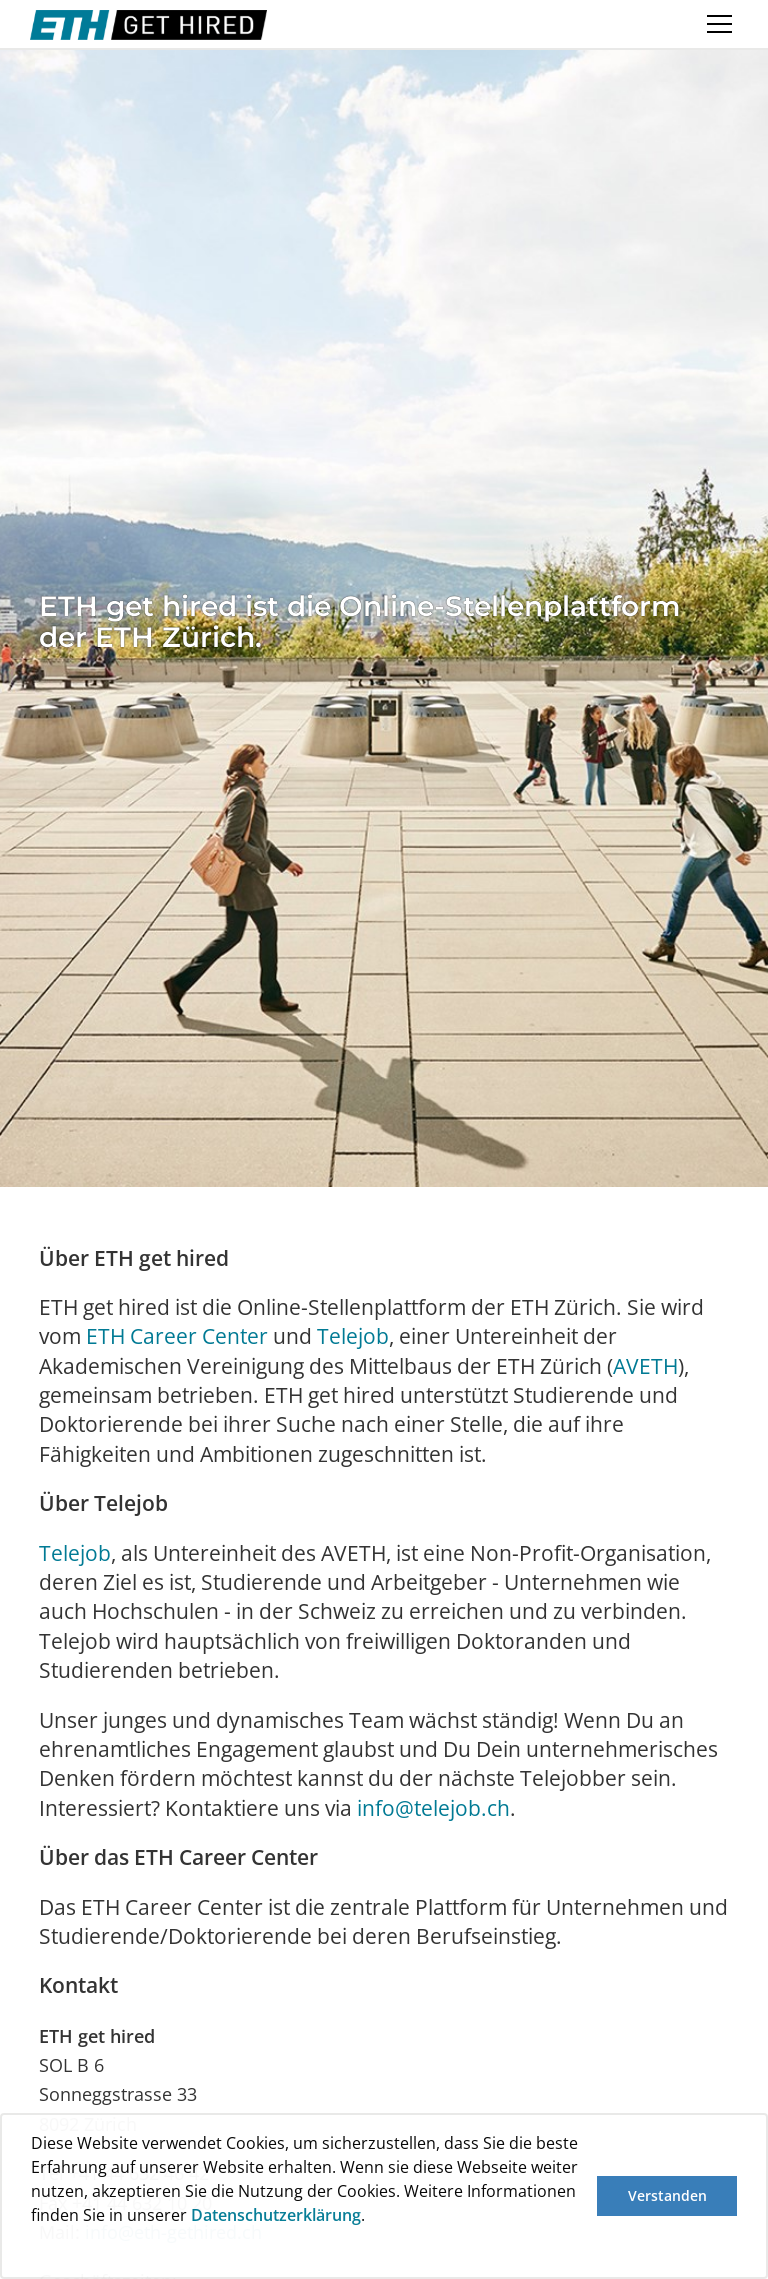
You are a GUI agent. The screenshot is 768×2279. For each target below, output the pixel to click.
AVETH (645, 1366)
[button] (34, 2252)
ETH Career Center (177, 1336)
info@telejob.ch (433, 1808)
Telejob (353, 1336)
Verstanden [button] (667, 2195)
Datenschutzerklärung (276, 2215)
